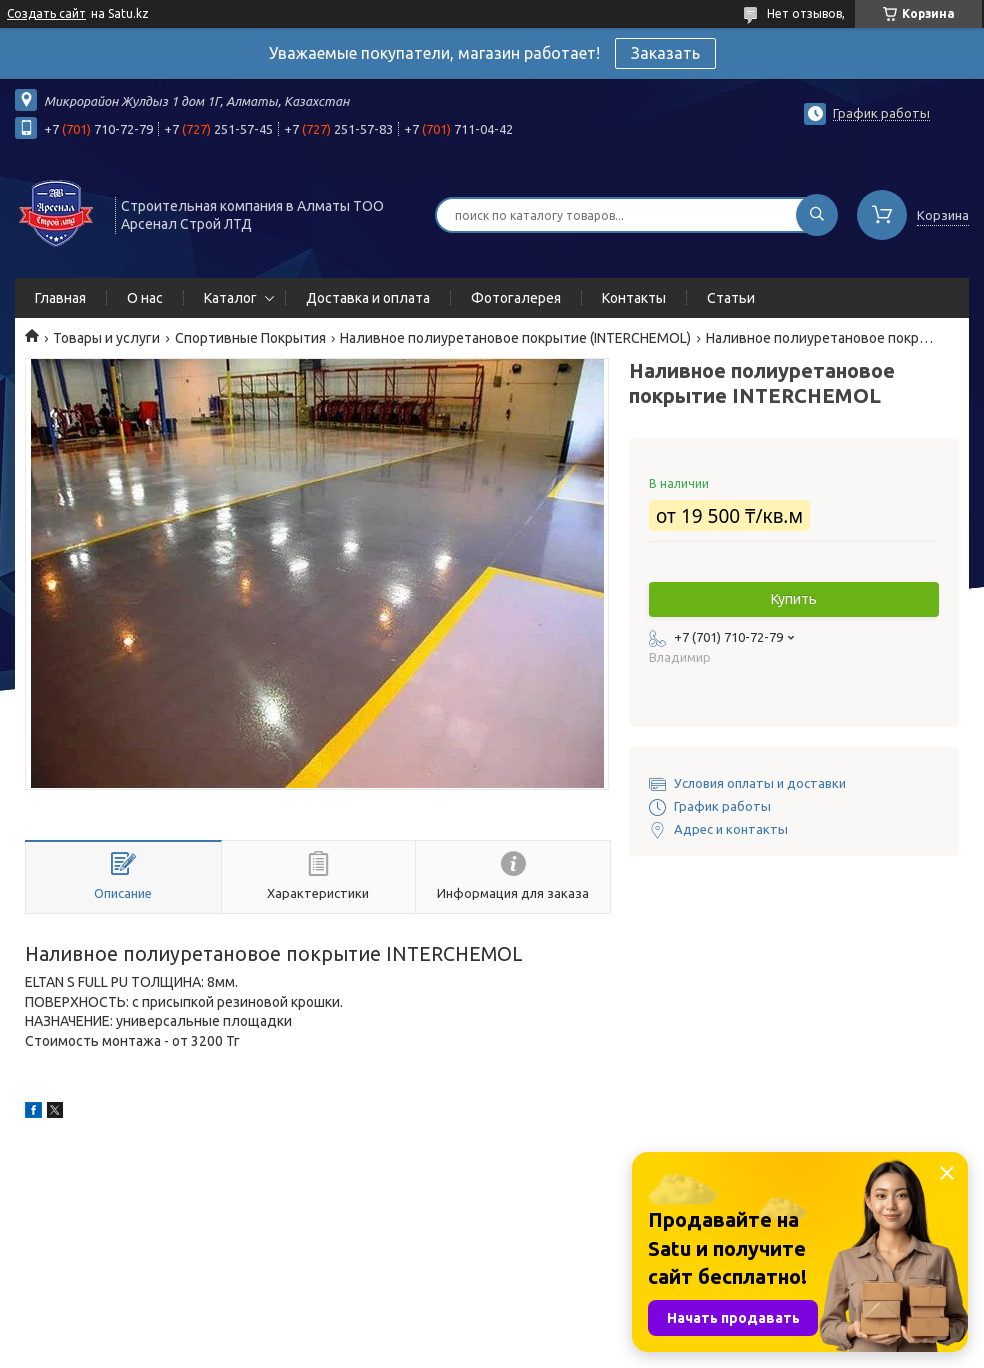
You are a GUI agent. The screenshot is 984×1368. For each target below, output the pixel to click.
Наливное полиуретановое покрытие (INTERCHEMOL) (515, 338)
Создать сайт (46, 13)
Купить (794, 599)
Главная (60, 298)
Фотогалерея (516, 298)
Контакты (634, 298)
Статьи (731, 298)
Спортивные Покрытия (250, 338)
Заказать (665, 53)
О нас (145, 298)
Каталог (230, 298)
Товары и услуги (106, 338)
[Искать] (817, 215)
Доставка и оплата (368, 298)
